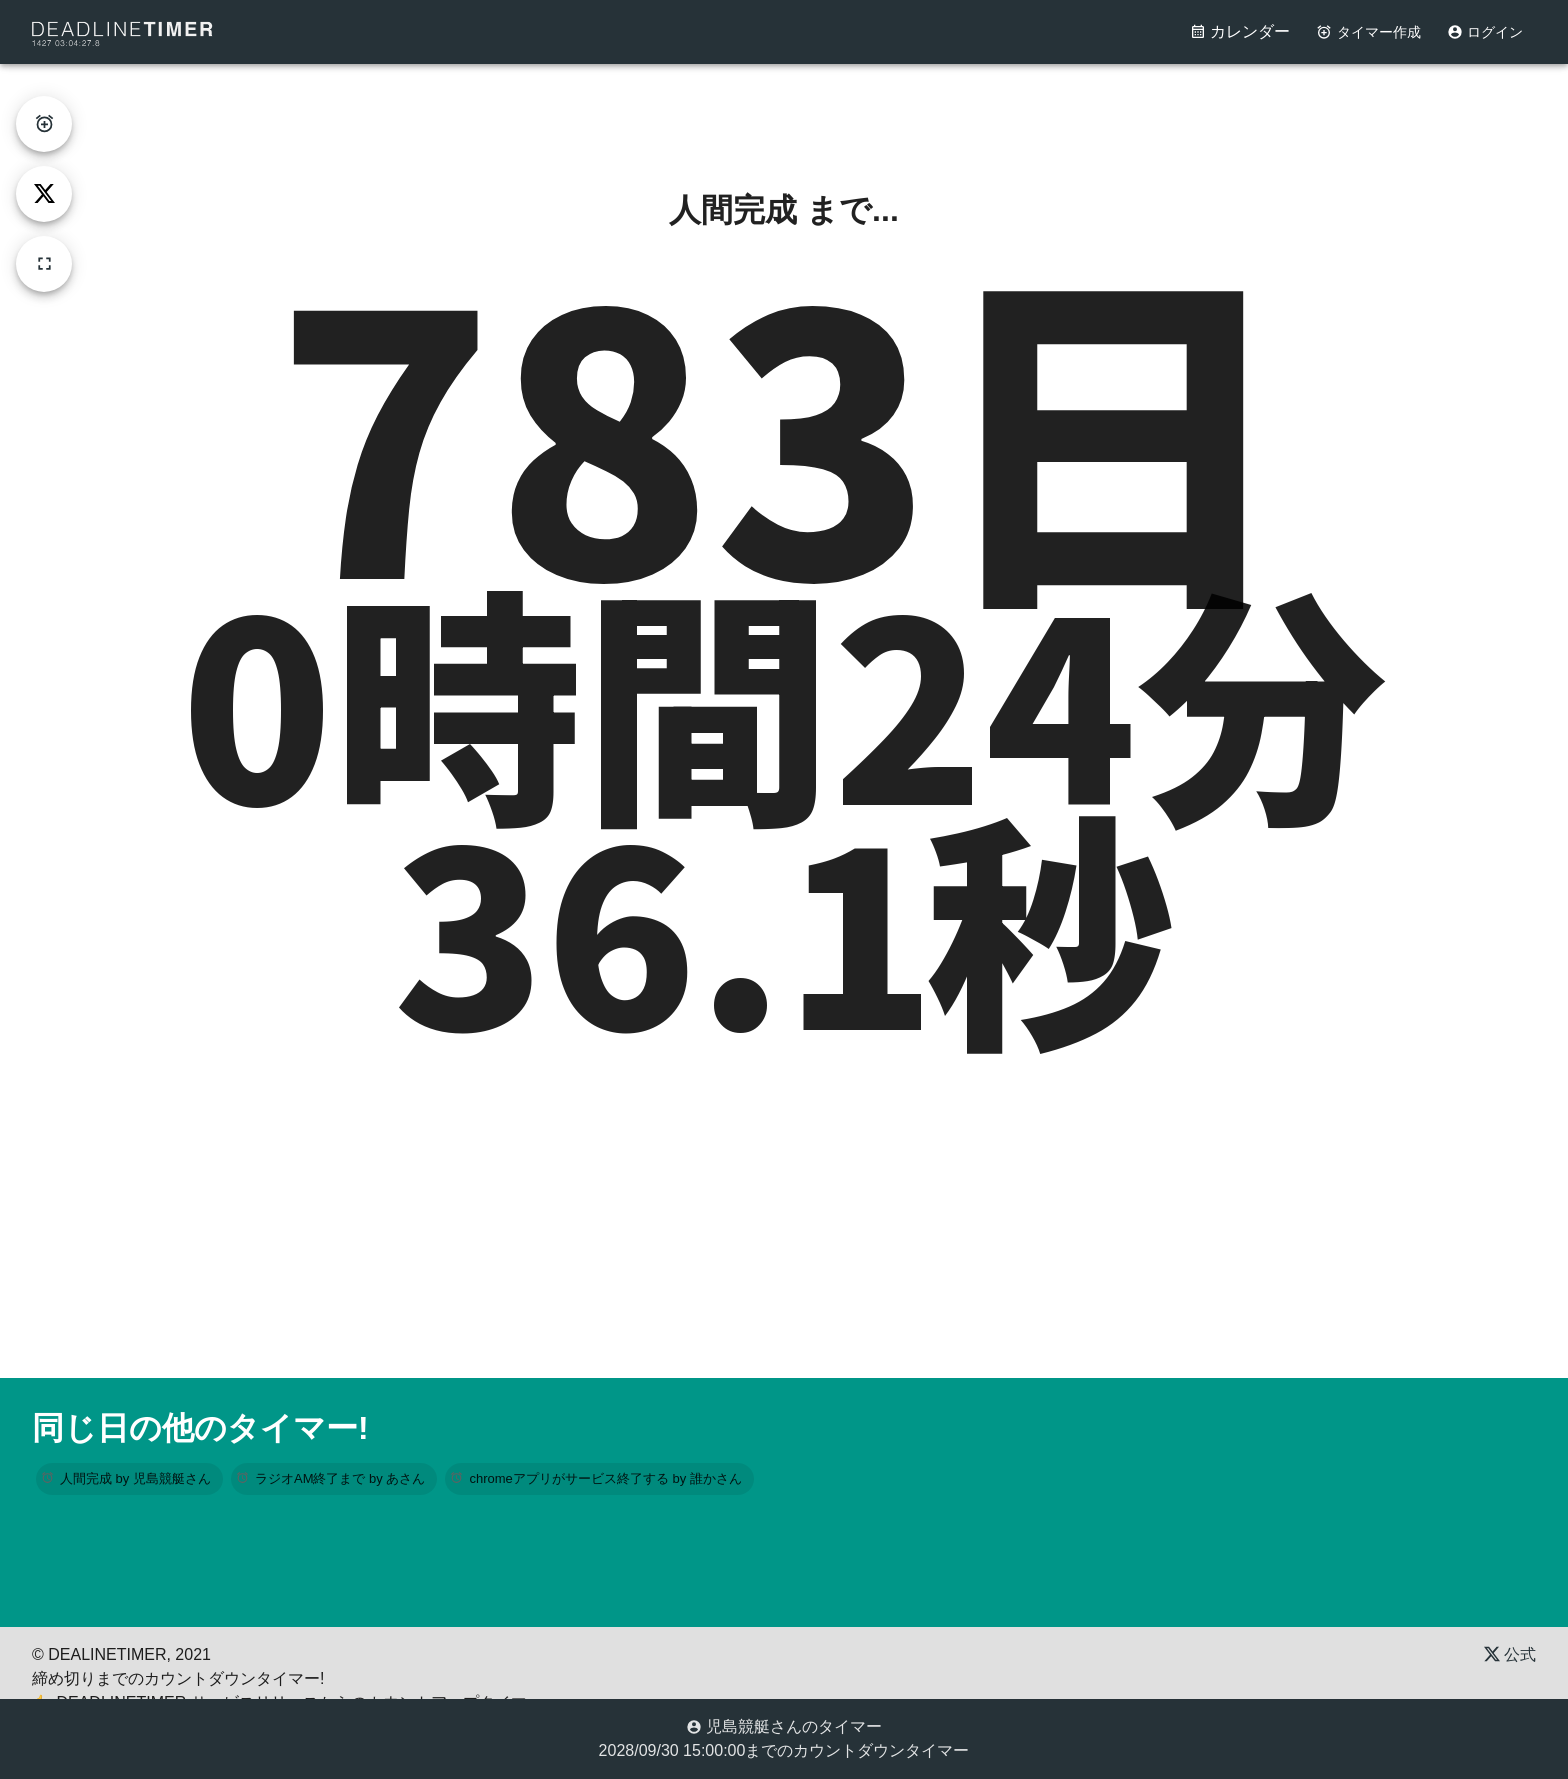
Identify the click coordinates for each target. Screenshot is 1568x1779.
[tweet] (44, 194)
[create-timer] (44, 124)
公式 (1510, 1654)
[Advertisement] (784, 109)
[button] (129, 1479)
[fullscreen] (44, 264)
